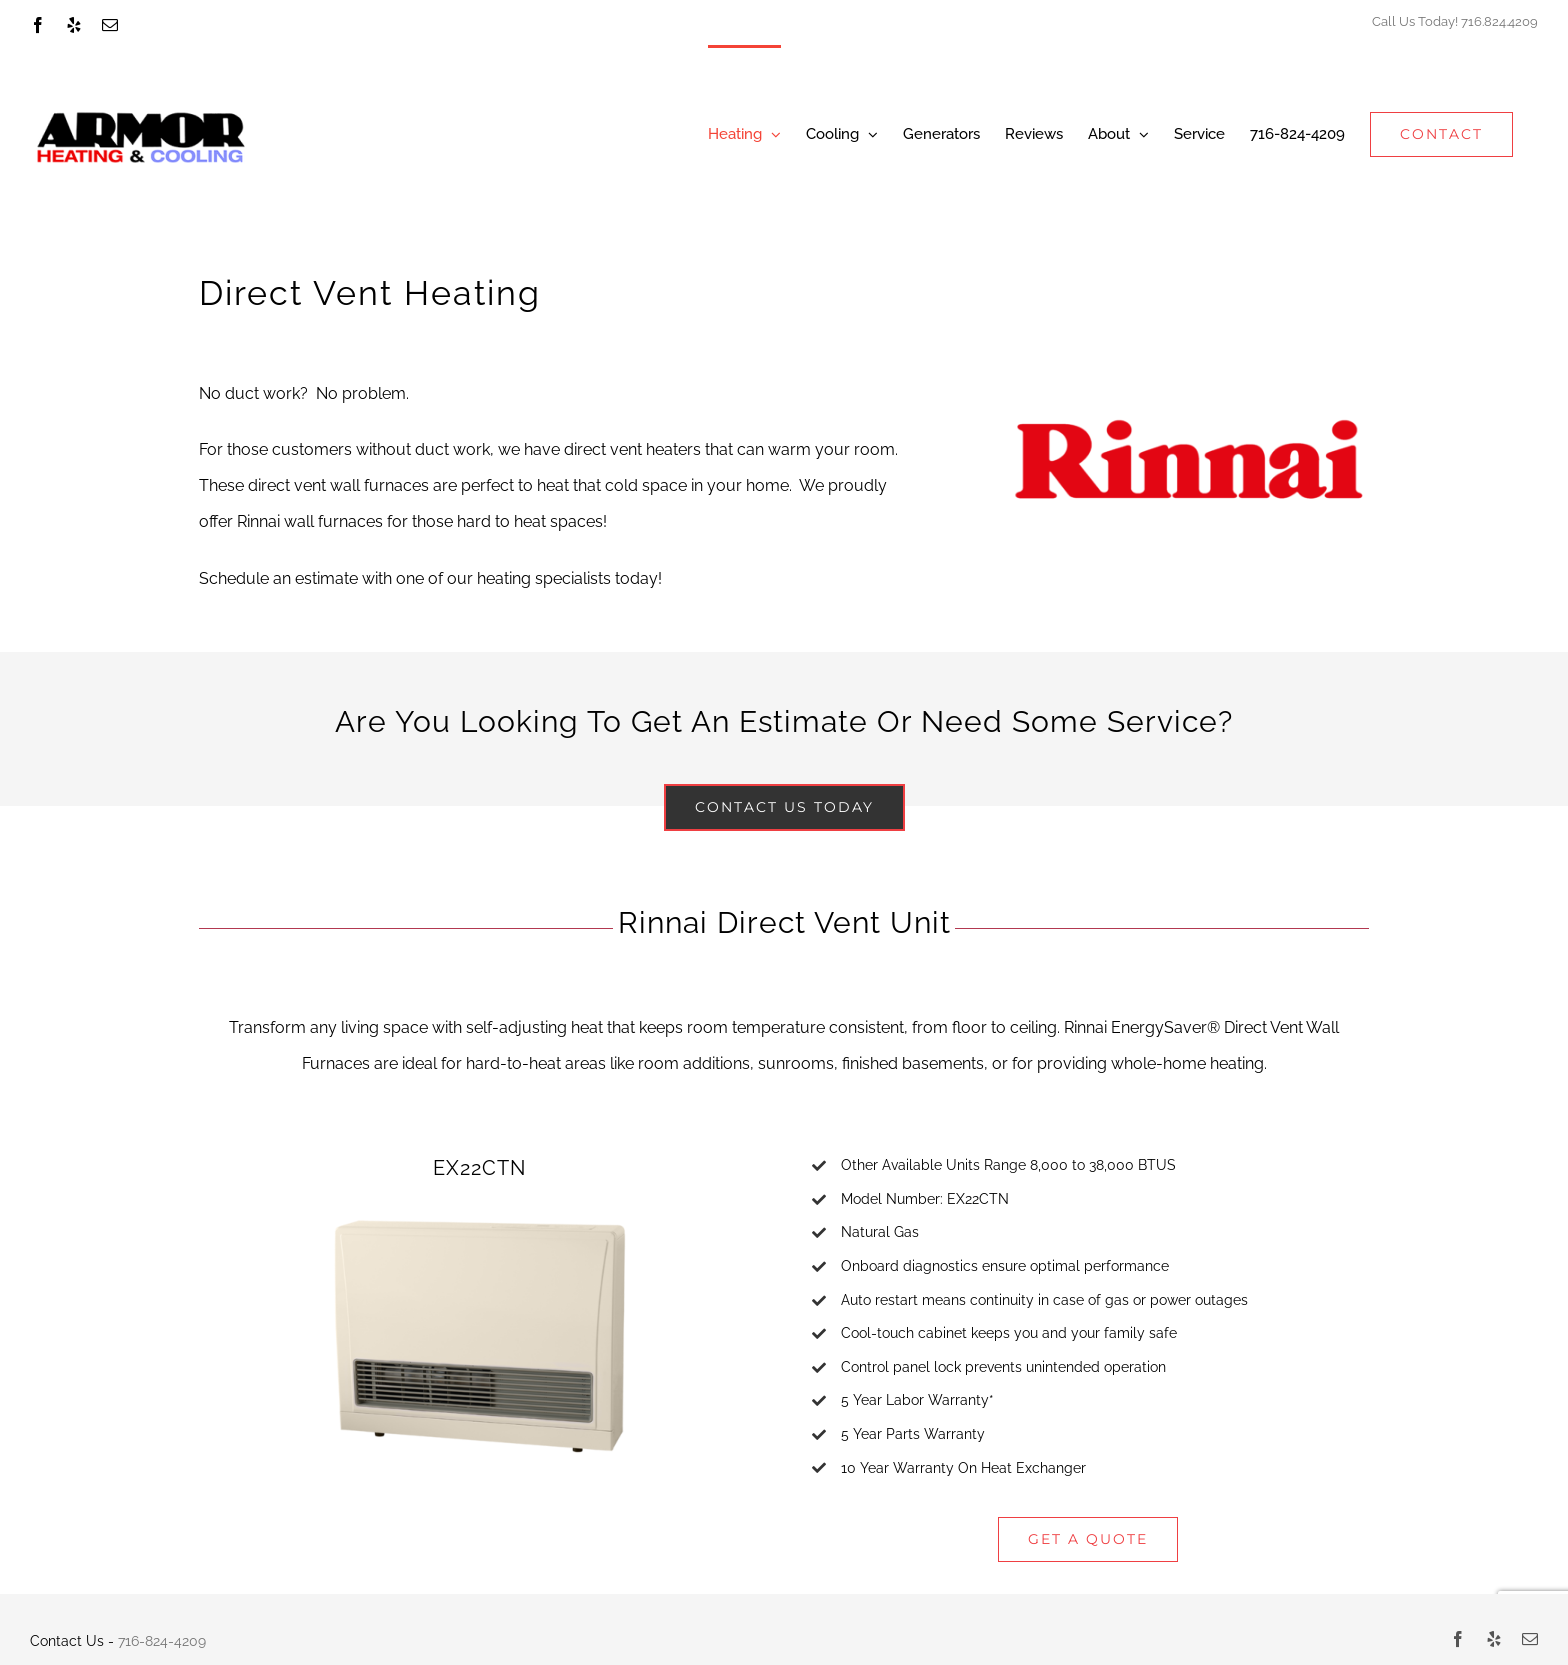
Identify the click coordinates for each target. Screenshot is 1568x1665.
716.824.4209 (1499, 21)
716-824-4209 (162, 1641)
